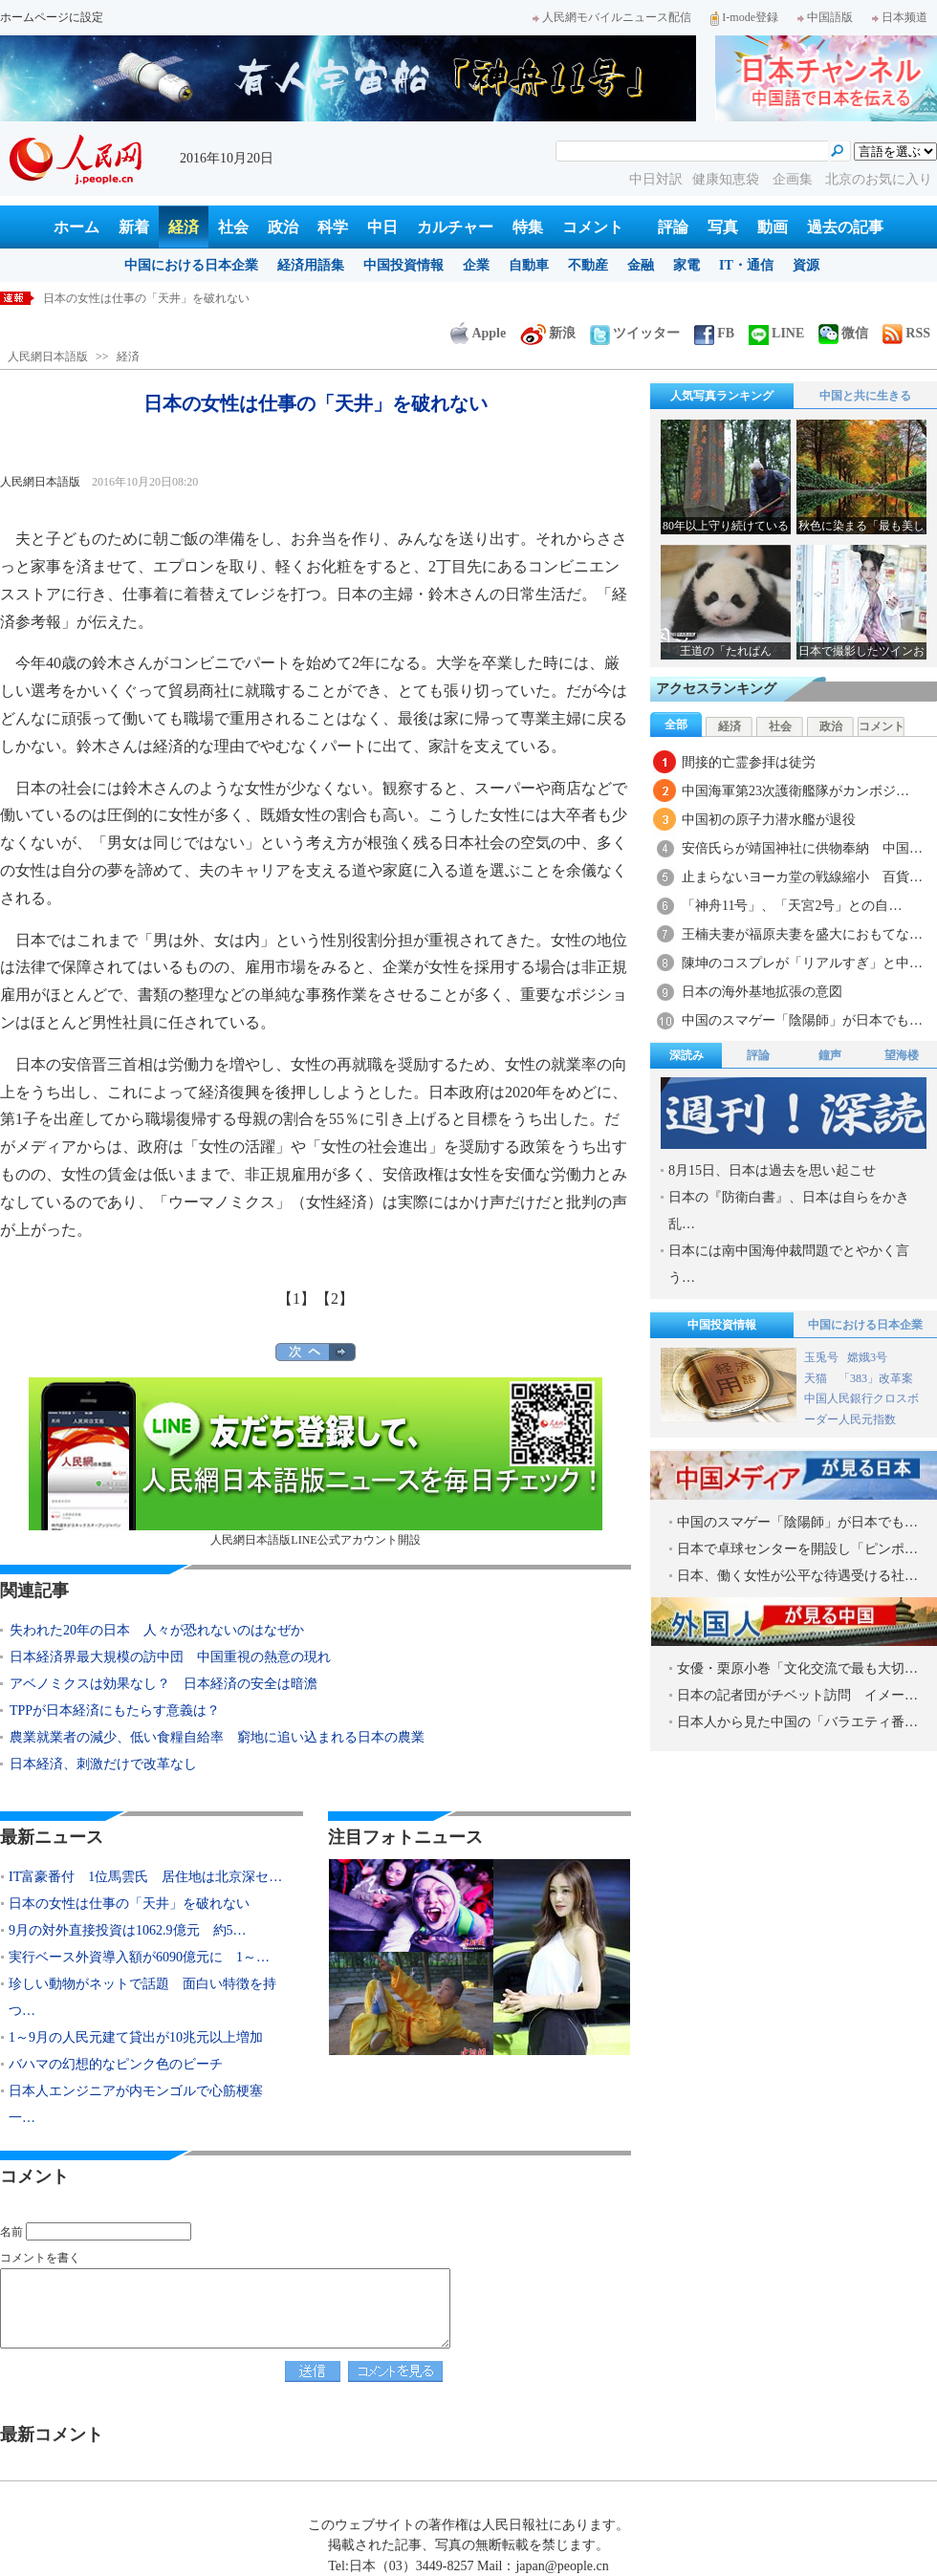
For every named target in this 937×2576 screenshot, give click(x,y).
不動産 (588, 265)
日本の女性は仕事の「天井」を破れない (146, 298)
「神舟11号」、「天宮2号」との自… (792, 905)
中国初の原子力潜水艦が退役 (769, 819)
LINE (776, 333)
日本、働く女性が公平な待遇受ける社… (797, 1576)
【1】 (296, 1298)
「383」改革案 (876, 1378)
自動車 (529, 265)
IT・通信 (746, 265)
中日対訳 (656, 179)
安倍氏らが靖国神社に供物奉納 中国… (802, 848)
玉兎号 (821, 1357)
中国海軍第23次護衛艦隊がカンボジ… (795, 791)
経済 (183, 227)
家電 (686, 265)
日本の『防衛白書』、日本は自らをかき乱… (788, 1210)
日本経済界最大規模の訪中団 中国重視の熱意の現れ (170, 1657)
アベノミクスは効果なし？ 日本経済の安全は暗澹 (163, 1684)
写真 (723, 227)
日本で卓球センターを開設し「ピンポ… (797, 1549)
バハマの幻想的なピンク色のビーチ (116, 2064)
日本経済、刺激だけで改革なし (103, 1764)
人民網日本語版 (48, 356)
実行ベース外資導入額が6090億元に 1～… (139, 1957)
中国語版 (825, 17)
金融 (640, 265)
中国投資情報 (403, 265)
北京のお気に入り (878, 179)
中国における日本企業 (191, 265)
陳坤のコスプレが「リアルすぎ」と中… (802, 963)
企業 (476, 265)
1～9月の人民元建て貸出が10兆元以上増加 (136, 2037)
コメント (592, 227)
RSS (906, 333)
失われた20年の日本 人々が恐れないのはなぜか (157, 1630)
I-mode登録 (744, 17)
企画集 (795, 179)
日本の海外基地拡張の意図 (762, 992)
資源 (806, 265)
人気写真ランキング (722, 395)
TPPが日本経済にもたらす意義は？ (115, 1710)
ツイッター (635, 333)
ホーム (76, 227)
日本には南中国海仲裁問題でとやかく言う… (788, 1264)
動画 (772, 227)
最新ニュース (51, 1837)
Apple (478, 333)
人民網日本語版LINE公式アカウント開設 (315, 1462)
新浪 (548, 333)
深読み (686, 1055)
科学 (332, 227)
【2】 (335, 1298)
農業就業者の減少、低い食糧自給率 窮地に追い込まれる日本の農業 (217, 1737)
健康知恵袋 (727, 179)
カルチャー (455, 227)
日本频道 (899, 17)
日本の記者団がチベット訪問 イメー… (797, 1695)
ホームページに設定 (51, 17)
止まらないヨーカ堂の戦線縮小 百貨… (802, 877)
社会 (233, 227)
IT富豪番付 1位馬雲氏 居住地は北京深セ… (145, 1877)
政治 (283, 227)
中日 (382, 227)
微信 (843, 333)
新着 (134, 227)
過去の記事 (845, 227)
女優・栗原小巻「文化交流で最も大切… (797, 1668)
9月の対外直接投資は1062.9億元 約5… (128, 1930)
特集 (527, 227)
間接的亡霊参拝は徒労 (749, 762)
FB (714, 333)
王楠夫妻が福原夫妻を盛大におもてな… (802, 934)
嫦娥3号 (867, 1357)
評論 (673, 227)
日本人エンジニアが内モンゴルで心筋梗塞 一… (142, 2104)
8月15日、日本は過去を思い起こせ (772, 1170)
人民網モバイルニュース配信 (612, 17)
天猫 (817, 1378)
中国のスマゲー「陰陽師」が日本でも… (802, 1020)
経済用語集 (310, 265)
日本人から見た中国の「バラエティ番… (797, 1722)
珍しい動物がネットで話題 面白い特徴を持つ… (142, 1997)
